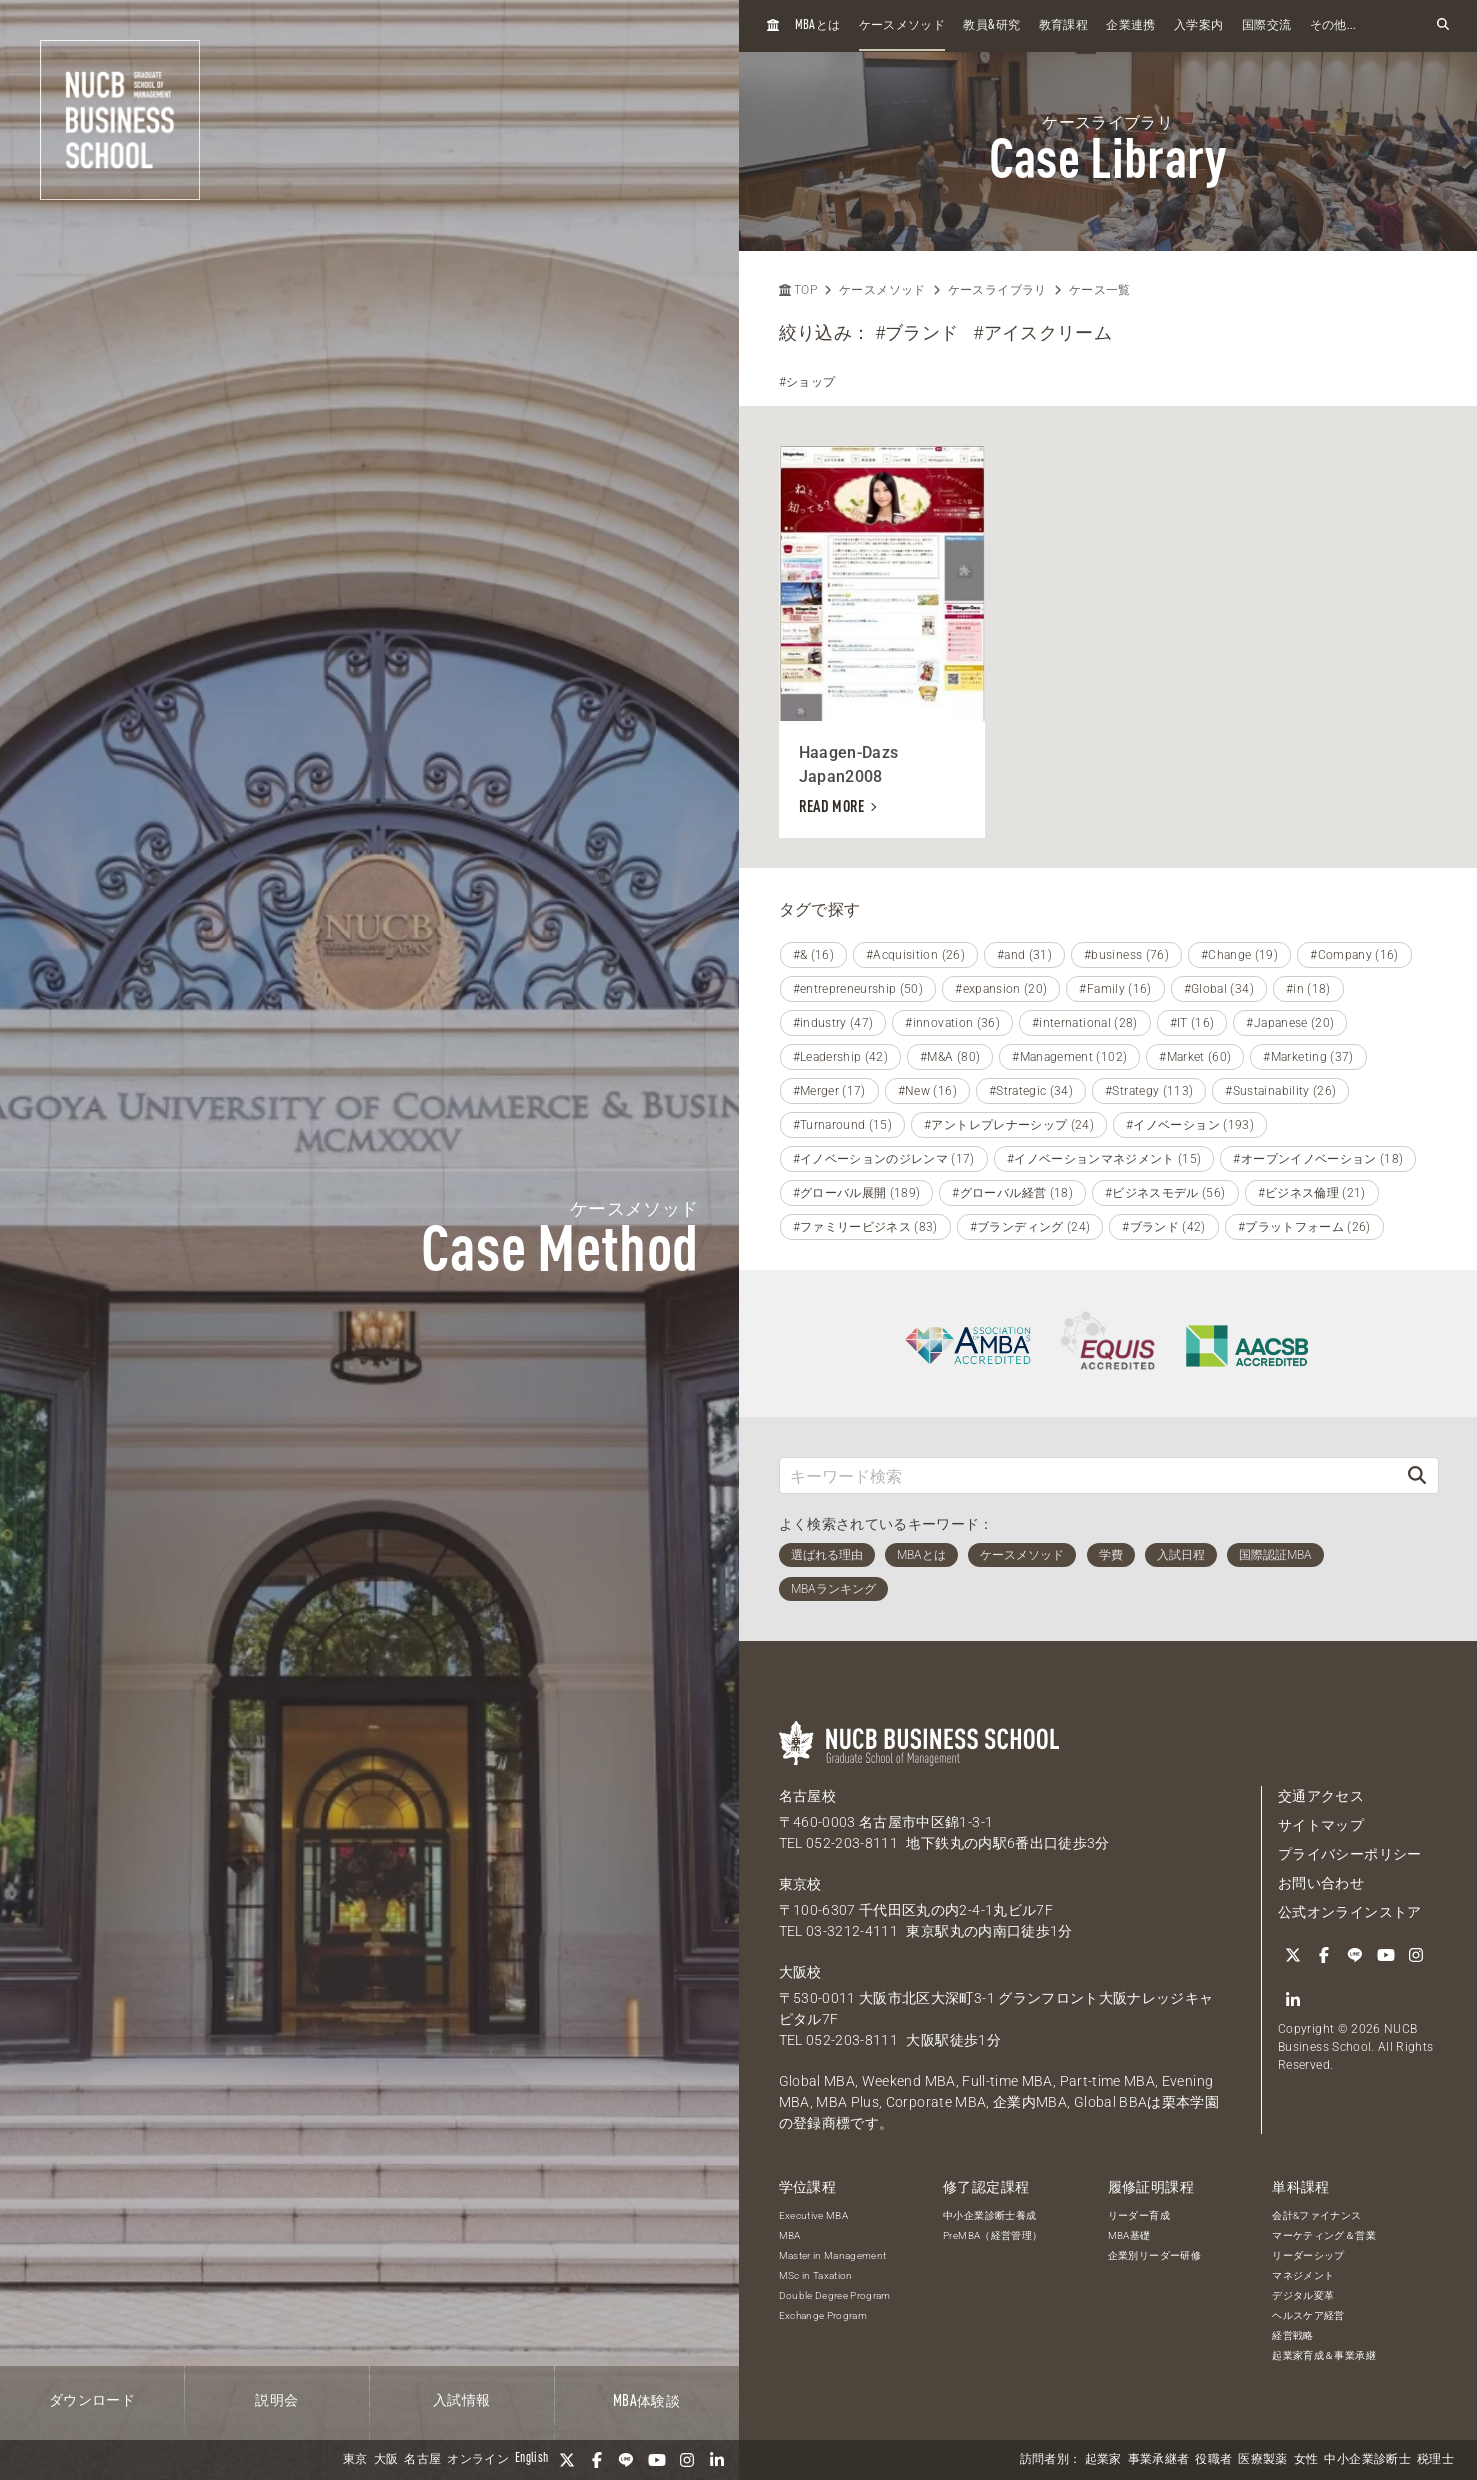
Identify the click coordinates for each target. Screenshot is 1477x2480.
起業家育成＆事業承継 (1324, 2355)
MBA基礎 (1129, 2235)
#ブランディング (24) (1030, 1227)
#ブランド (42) (1164, 1227)
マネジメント (1303, 2275)
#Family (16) (1115, 989)
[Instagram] (687, 2460)
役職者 (1213, 2460)
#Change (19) (1239, 955)
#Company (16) (1354, 955)
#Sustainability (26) (1280, 1091)
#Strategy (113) (1149, 1091)
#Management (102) (1069, 1057)
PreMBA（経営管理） (992, 2235)
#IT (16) (1192, 1023)
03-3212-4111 (852, 1931)
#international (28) (1085, 1023)
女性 (1306, 2460)
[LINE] (627, 2460)
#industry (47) (833, 1023)
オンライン (478, 2460)
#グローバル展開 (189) (857, 1193)
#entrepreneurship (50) (858, 989)
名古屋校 (807, 1796)
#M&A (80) (950, 1057)
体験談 (646, 2402)
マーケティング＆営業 (1324, 2235)
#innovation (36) (952, 1023)
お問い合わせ (1321, 1883)
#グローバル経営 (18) (1012, 1193)
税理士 (1435, 2460)
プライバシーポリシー (1350, 1854)
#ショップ (807, 382)
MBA (790, 2235)
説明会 (276, 2401)
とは (818, 25)
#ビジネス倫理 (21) (1312, 1193)
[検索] (1417, 1475)
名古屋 (422, 2460)
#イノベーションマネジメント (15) (1104, 1159)
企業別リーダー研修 (1154, 2255)
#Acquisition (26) (915, 955)
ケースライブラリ (997, 290)
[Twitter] (567, 2460)
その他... (1333, 26)
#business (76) (1126, 955)
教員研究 (991, 25)
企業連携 (1130, 26)
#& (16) (813, 955)
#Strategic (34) (1031, 1091)
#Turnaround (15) (843, 1125)
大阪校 (800, 1972)
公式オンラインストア (1350, 1912)
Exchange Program (823, 2315)
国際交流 (1266, 26)
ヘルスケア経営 (1308, 2315)
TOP (798, 290)
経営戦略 (1292, 2335)
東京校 (800, 1884)
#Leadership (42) (841, 1057)
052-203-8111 (852, 1843)
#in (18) (1308, 989)
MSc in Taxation (816, 2275)
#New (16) (927, 1091)
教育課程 (1063, 26)
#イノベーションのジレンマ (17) (884, 1159)
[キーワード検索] (1088, 1475)
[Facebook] (597, 2460)
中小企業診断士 (1367, 2460)
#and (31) (1024, 955)
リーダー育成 (1139, 2215)
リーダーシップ (1308, 2255)
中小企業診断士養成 (989, 2215)
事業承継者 (1159, 2460)
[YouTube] (657, 2460)
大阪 (386, 2460)
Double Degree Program (835, 2295)
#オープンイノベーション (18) (1318, 1159)
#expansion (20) (1001, 989)
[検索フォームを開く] (1443, 25)
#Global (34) (1219, 989)
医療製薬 (1262, 2460)
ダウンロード (92, 2401)
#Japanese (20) (1290, 1023)
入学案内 (1198, 26)
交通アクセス (1321, 1796)
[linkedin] (717, 2460)
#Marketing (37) (1308, 1057)
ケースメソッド (902, 26)
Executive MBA (814, 2215)
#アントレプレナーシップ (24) (1009, 1125)
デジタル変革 (1303, 2295)
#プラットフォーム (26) (1304, 1227)
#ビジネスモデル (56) (1165, 1193)
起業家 (1103, 2460)
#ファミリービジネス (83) (865, 1227)
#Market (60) (1195, 1057)
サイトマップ (1321, 1825)
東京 (355, 2460)
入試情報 (461, 2401)
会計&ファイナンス (1316, 2215)
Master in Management (833, 2255)
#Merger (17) (829, 1091)
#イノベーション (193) (1190, 1125)
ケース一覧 (1100, 290)
